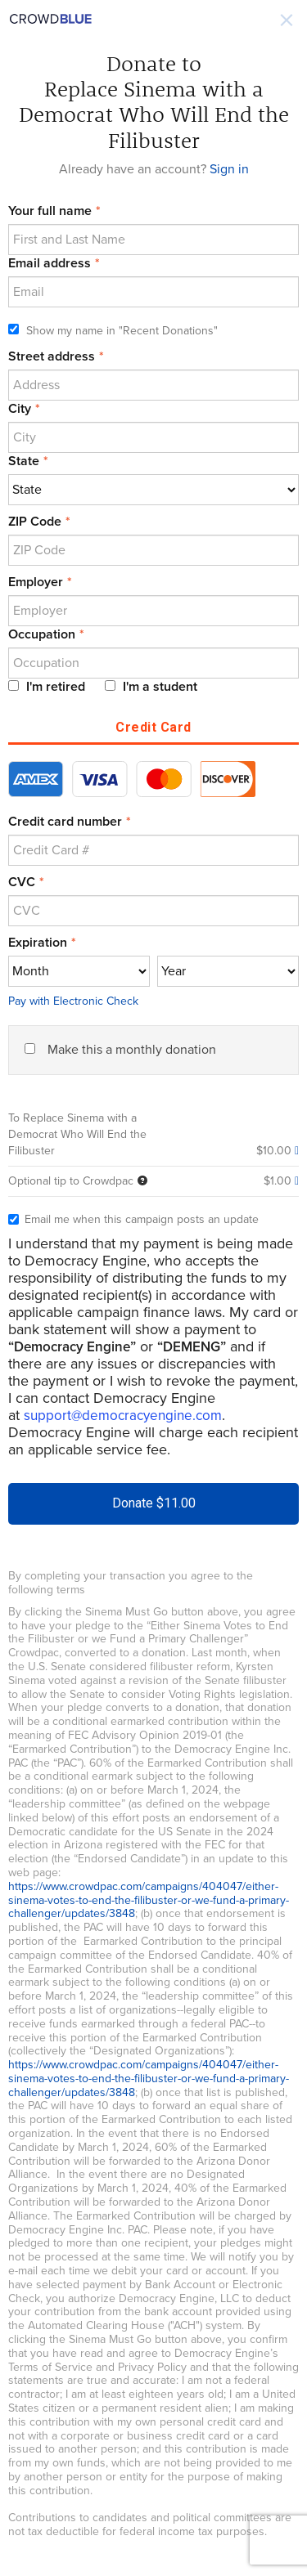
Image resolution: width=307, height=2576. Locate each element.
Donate (154, 1503)
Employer (35, 582)
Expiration (37, 942)
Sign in (229, 169)
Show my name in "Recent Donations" (113, 331)
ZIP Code (34, 521)
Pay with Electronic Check (73, 1001)
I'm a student (151, 687)
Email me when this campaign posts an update (133, 1219)
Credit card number (65, 821)
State (23, 461)
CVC (21, 882)
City (19, 409)
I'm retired (46, 687)
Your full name (50, 211)
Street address (51, 356)
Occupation (41, 634)
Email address (49, 263)
